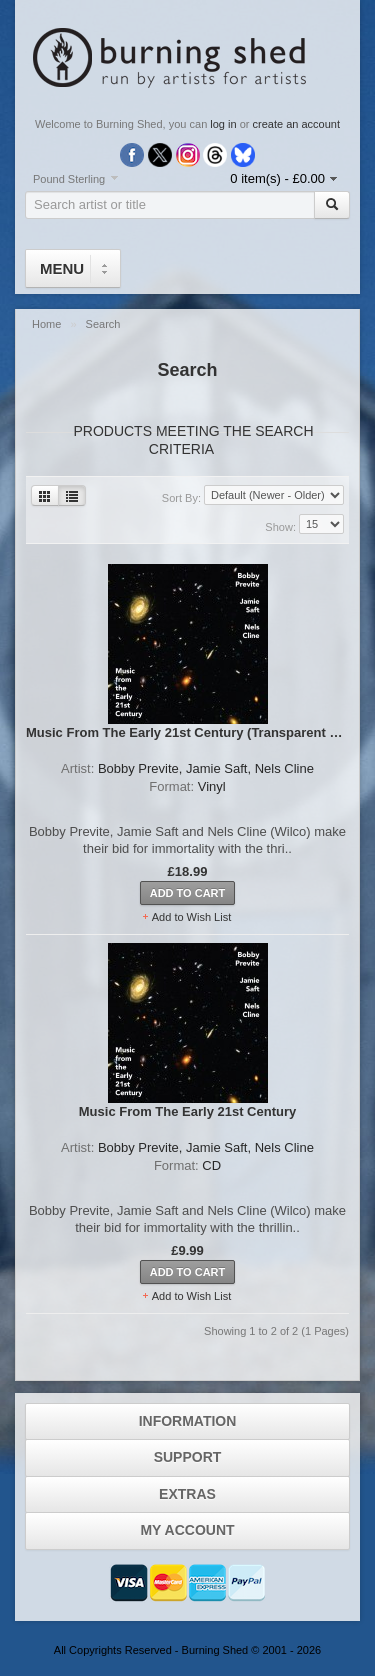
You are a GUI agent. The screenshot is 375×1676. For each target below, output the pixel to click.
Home (48, 324)
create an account (296, 124)
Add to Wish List (191, 917)
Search (103, 324)
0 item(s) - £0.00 (277, 178)
